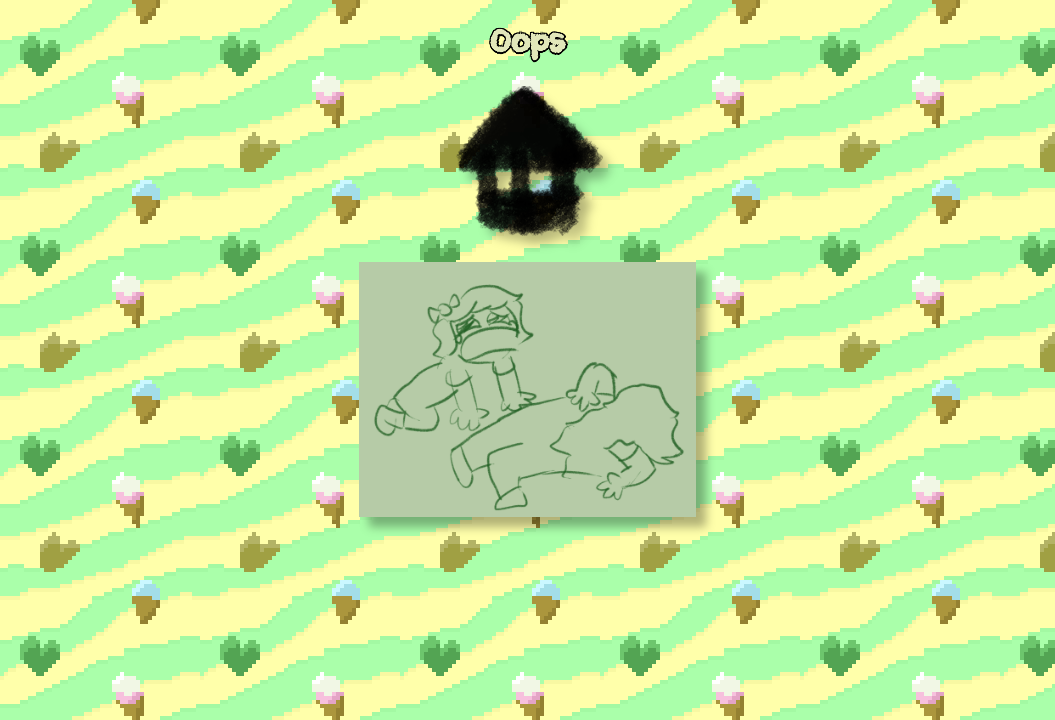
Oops (527, 42)
